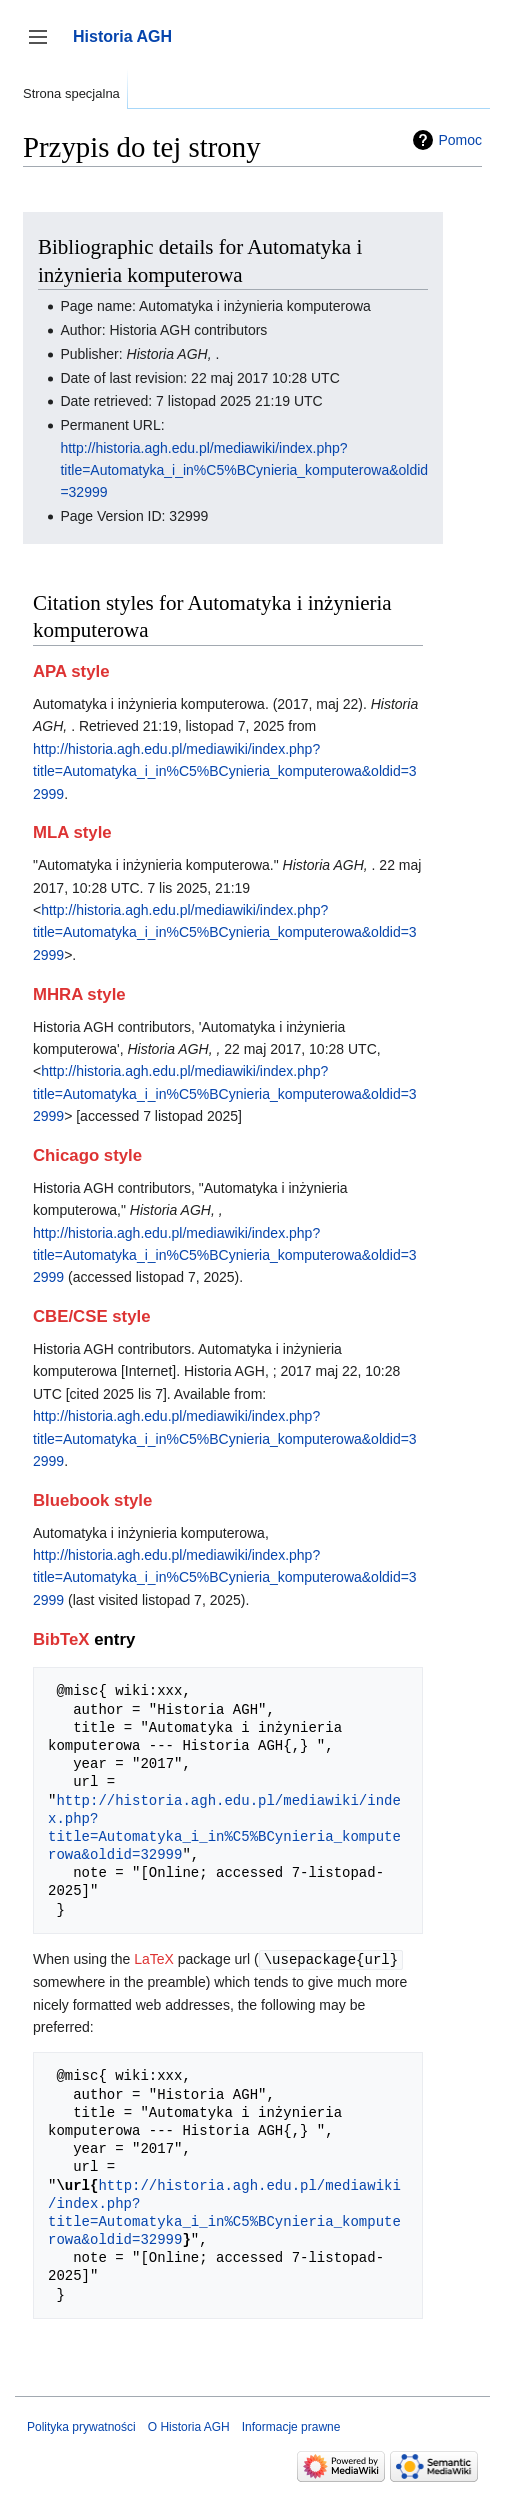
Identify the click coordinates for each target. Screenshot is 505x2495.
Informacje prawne (291, 2426)
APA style (71, 671)
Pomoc (460, 140)
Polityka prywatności (81, 2426)
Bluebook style (92, 1500)
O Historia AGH (189, 2426)
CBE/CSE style (92, 1316)
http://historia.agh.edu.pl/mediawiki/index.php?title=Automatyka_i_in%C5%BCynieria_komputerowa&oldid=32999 (244, 470)
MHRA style (79, 994)
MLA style (72, 832)
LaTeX (154, 1959)
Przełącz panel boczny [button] (44, 46)
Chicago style (87, 1155)
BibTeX (61, 1639)
